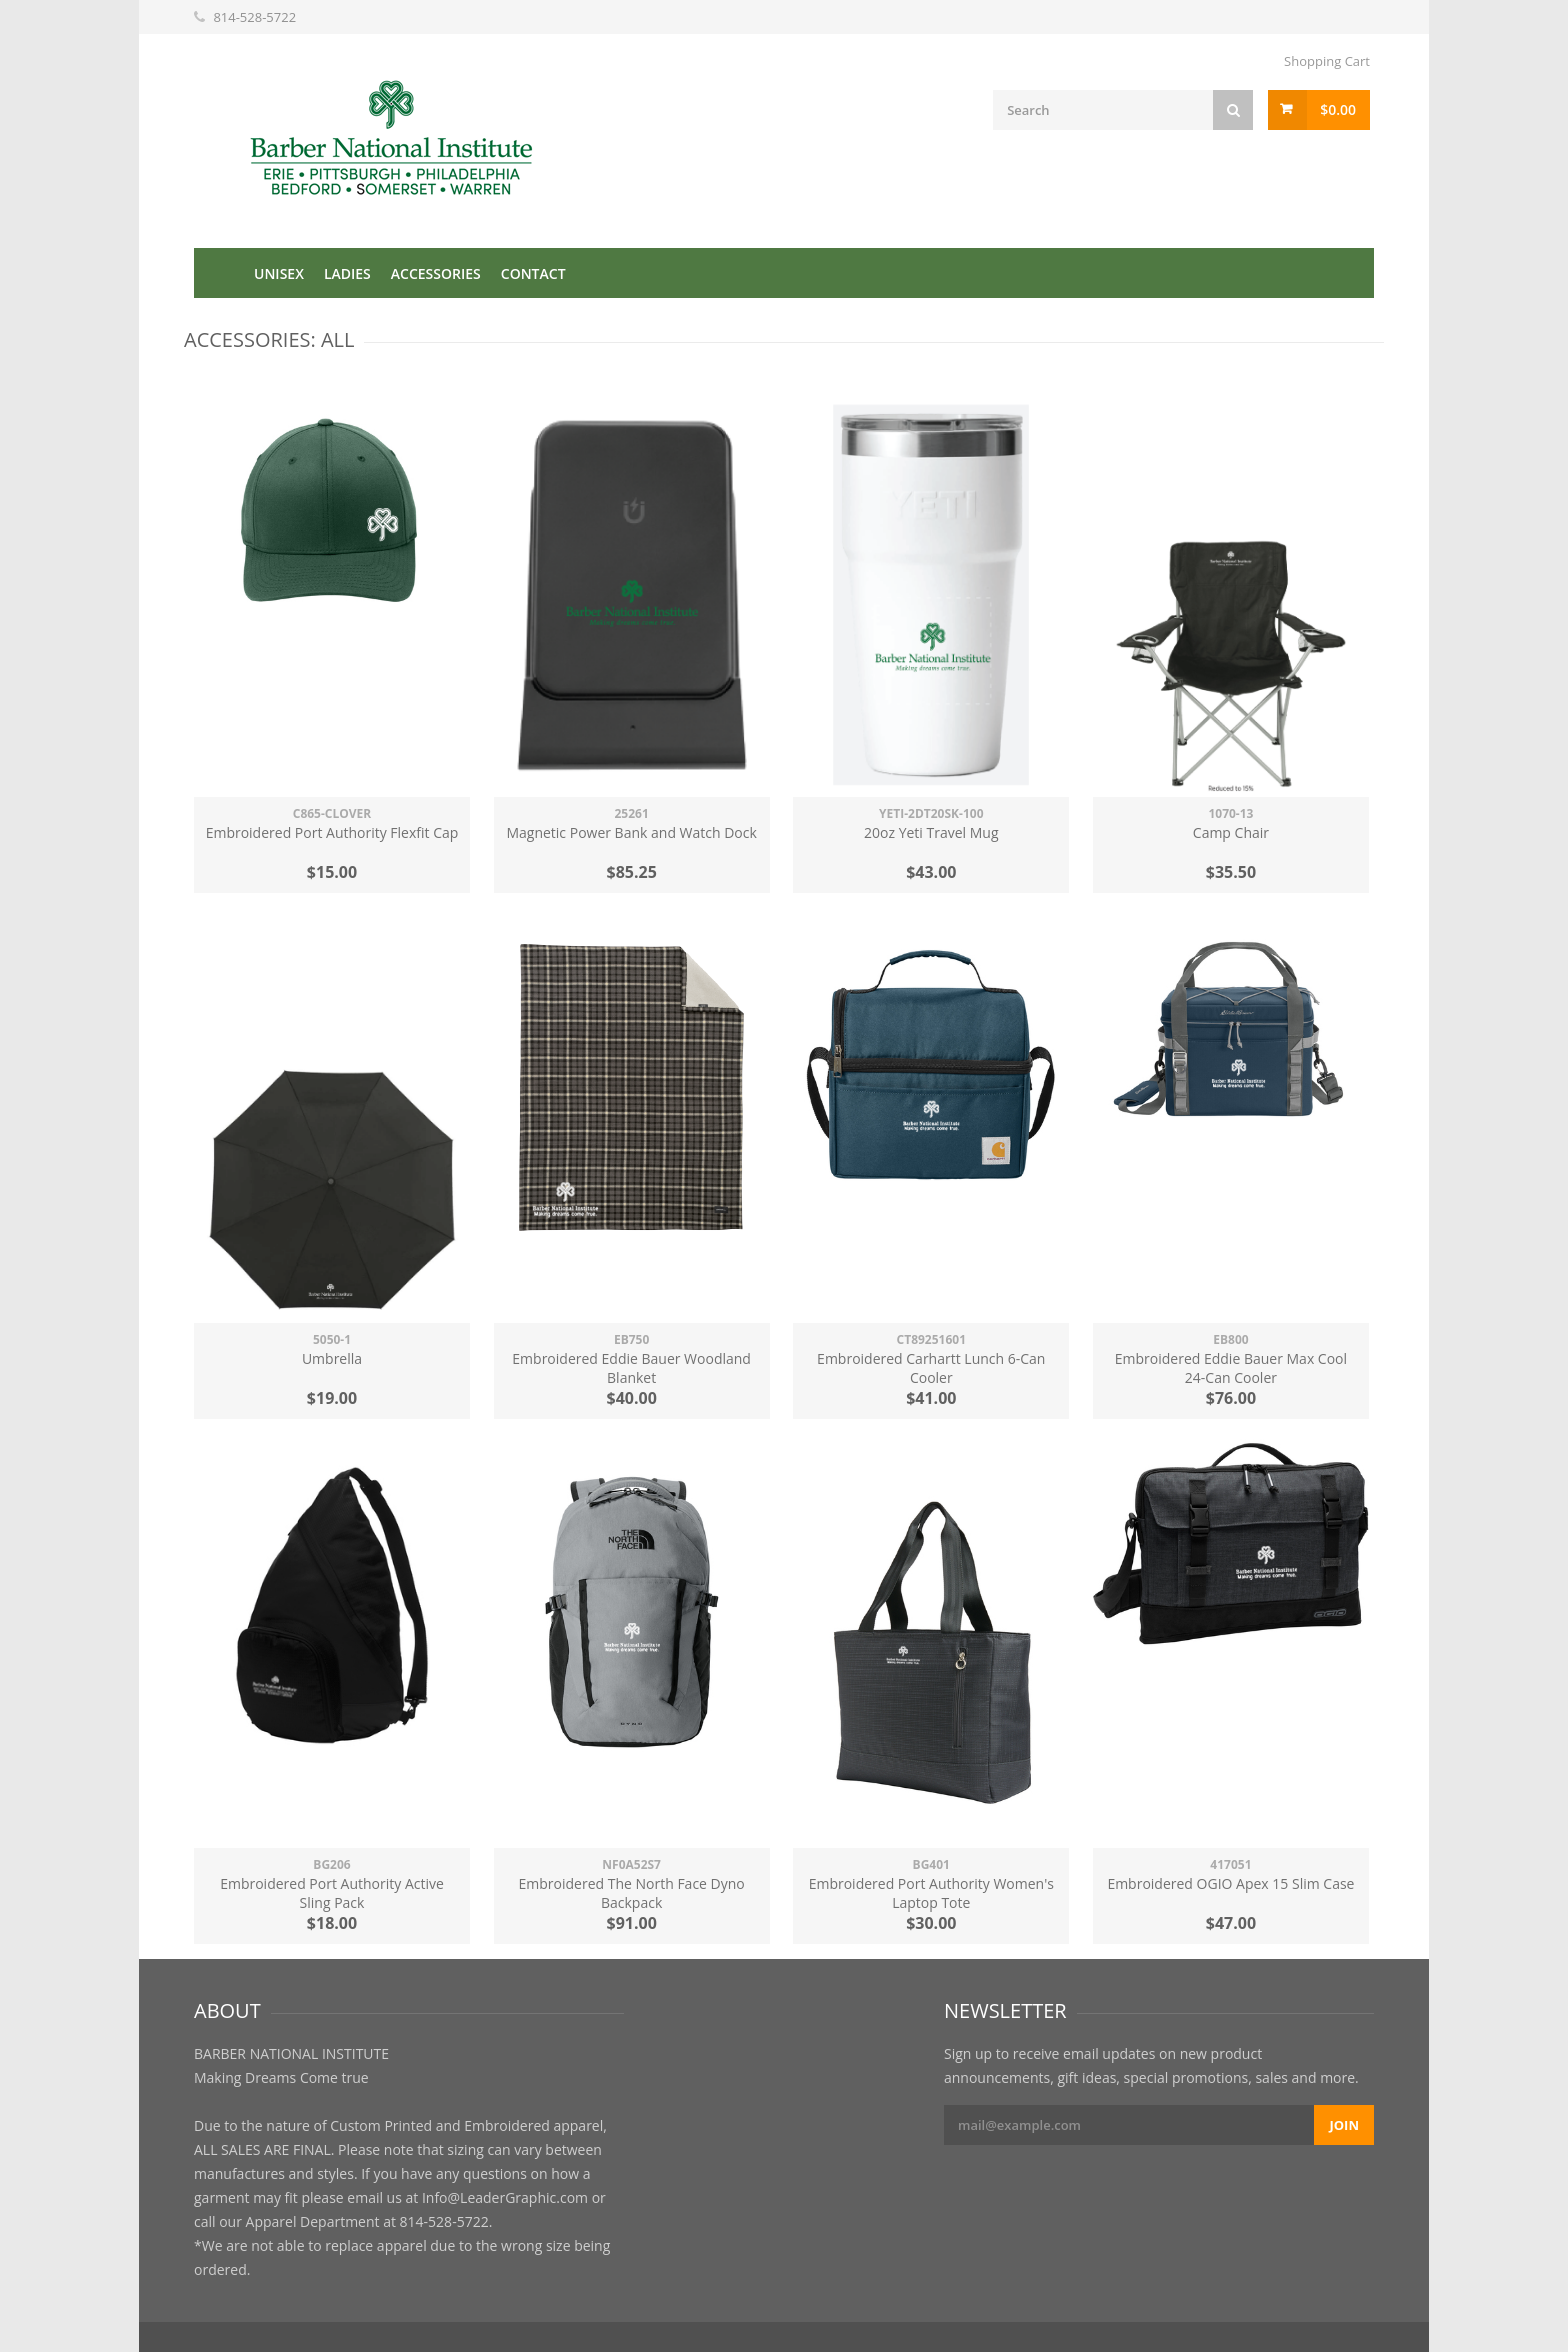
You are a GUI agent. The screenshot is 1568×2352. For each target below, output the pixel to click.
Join (1344, 2125)
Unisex (279, 273)
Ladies (347, 273)
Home (219, 273)
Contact (533, 273)
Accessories (436, 273)
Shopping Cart (1327, 61)
